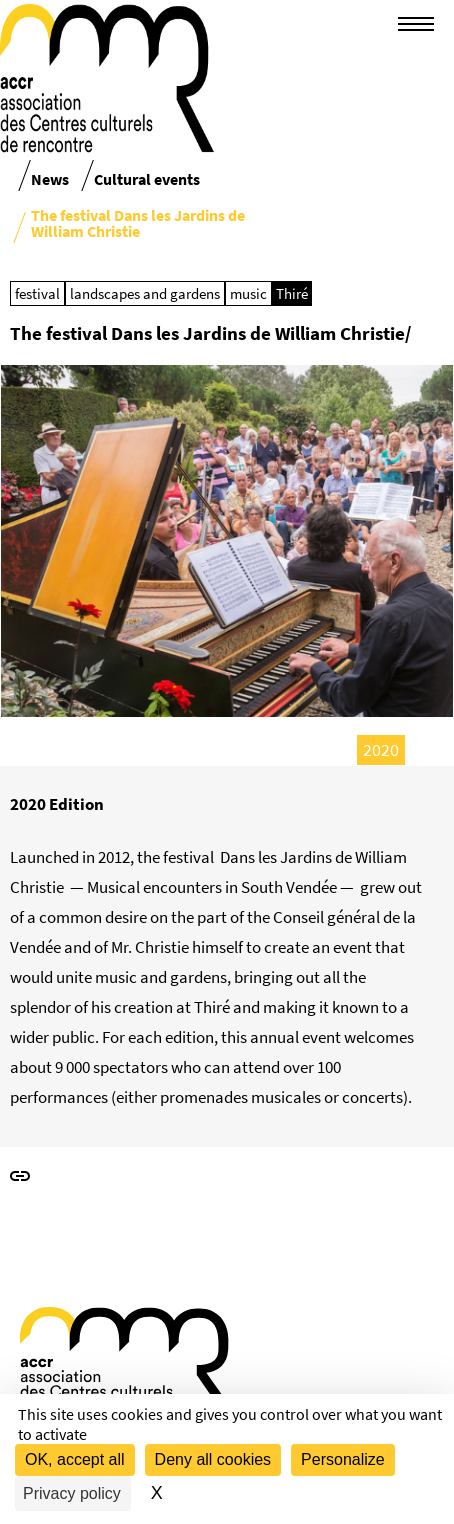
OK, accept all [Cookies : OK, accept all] (75, 1459)
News (50, 179)
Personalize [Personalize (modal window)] (343, 1459)
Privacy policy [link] (72, 1493)
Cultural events (147, 179)
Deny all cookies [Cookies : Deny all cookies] (213, 1459)
